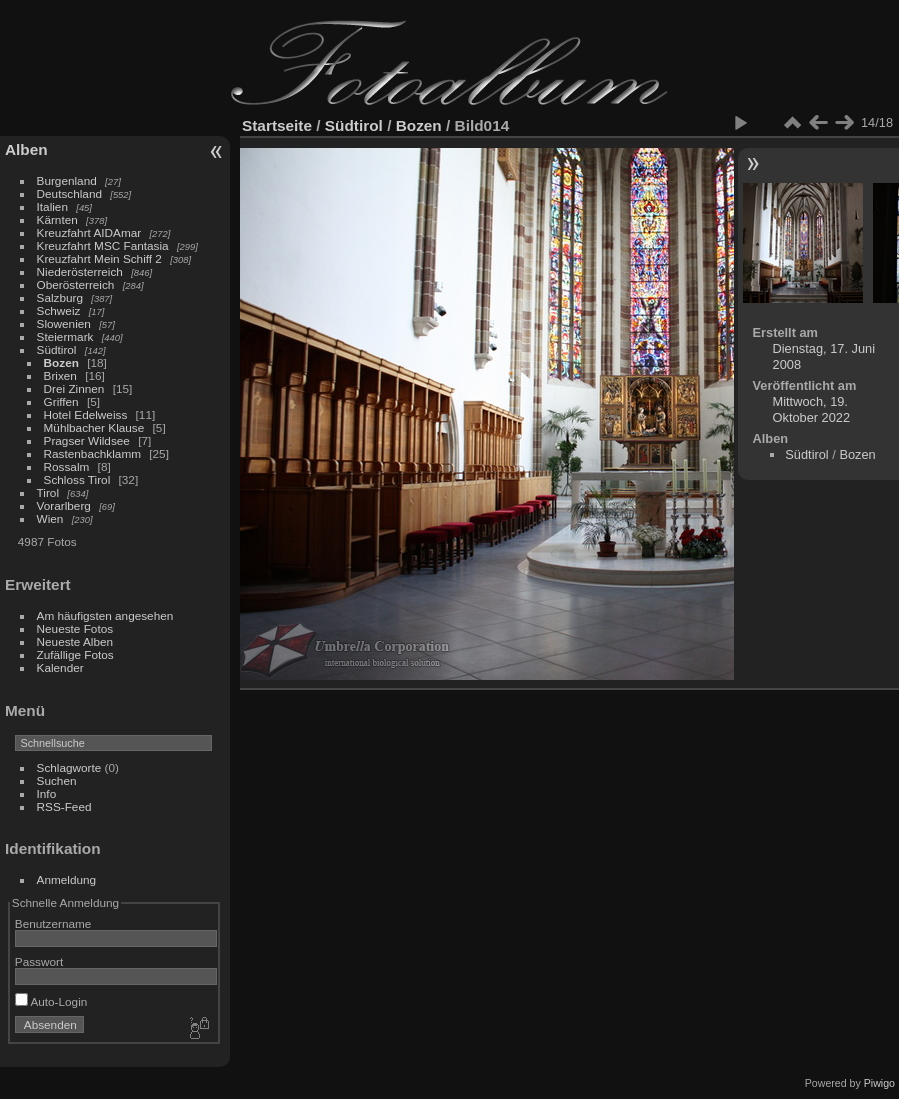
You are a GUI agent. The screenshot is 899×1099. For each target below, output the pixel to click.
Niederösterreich (80, 271)
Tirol (48, 492)
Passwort (39, 961)
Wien (50, 518)
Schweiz (59, 310)
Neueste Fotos (75, 628)
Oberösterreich (76, 284)
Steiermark (65, 336)
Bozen (61, 362)
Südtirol (57, 349)
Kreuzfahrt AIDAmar (89, 232)
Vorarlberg (64, 505)
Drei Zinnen (74, 388)
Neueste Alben (75, 641)
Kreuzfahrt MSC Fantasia (103, 245)
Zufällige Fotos (75, 654)
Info (47, 793)
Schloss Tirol (77, 479)
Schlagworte (69, 767)
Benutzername (53, 923)
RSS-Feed (64, 806)
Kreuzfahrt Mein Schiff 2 (99, 258)
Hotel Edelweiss (86, 414)
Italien (52, 206)
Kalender (60, 667)
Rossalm (67, 466)
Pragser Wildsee (87, 440)
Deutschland (69, 193)
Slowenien (64, 323)
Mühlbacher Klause (94, 427)
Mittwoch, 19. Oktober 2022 (812, 409)
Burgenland (67, 180)
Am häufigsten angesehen (105, 615)
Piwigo (879, 1083)
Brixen (60, 375)
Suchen (57, 780)
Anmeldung (67, 879)
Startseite (277, 125)
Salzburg (60, 297)
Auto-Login (51, 1001)
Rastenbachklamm (92, 453)
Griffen (61, 401)
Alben (26, 149)
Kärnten (57, 219)
